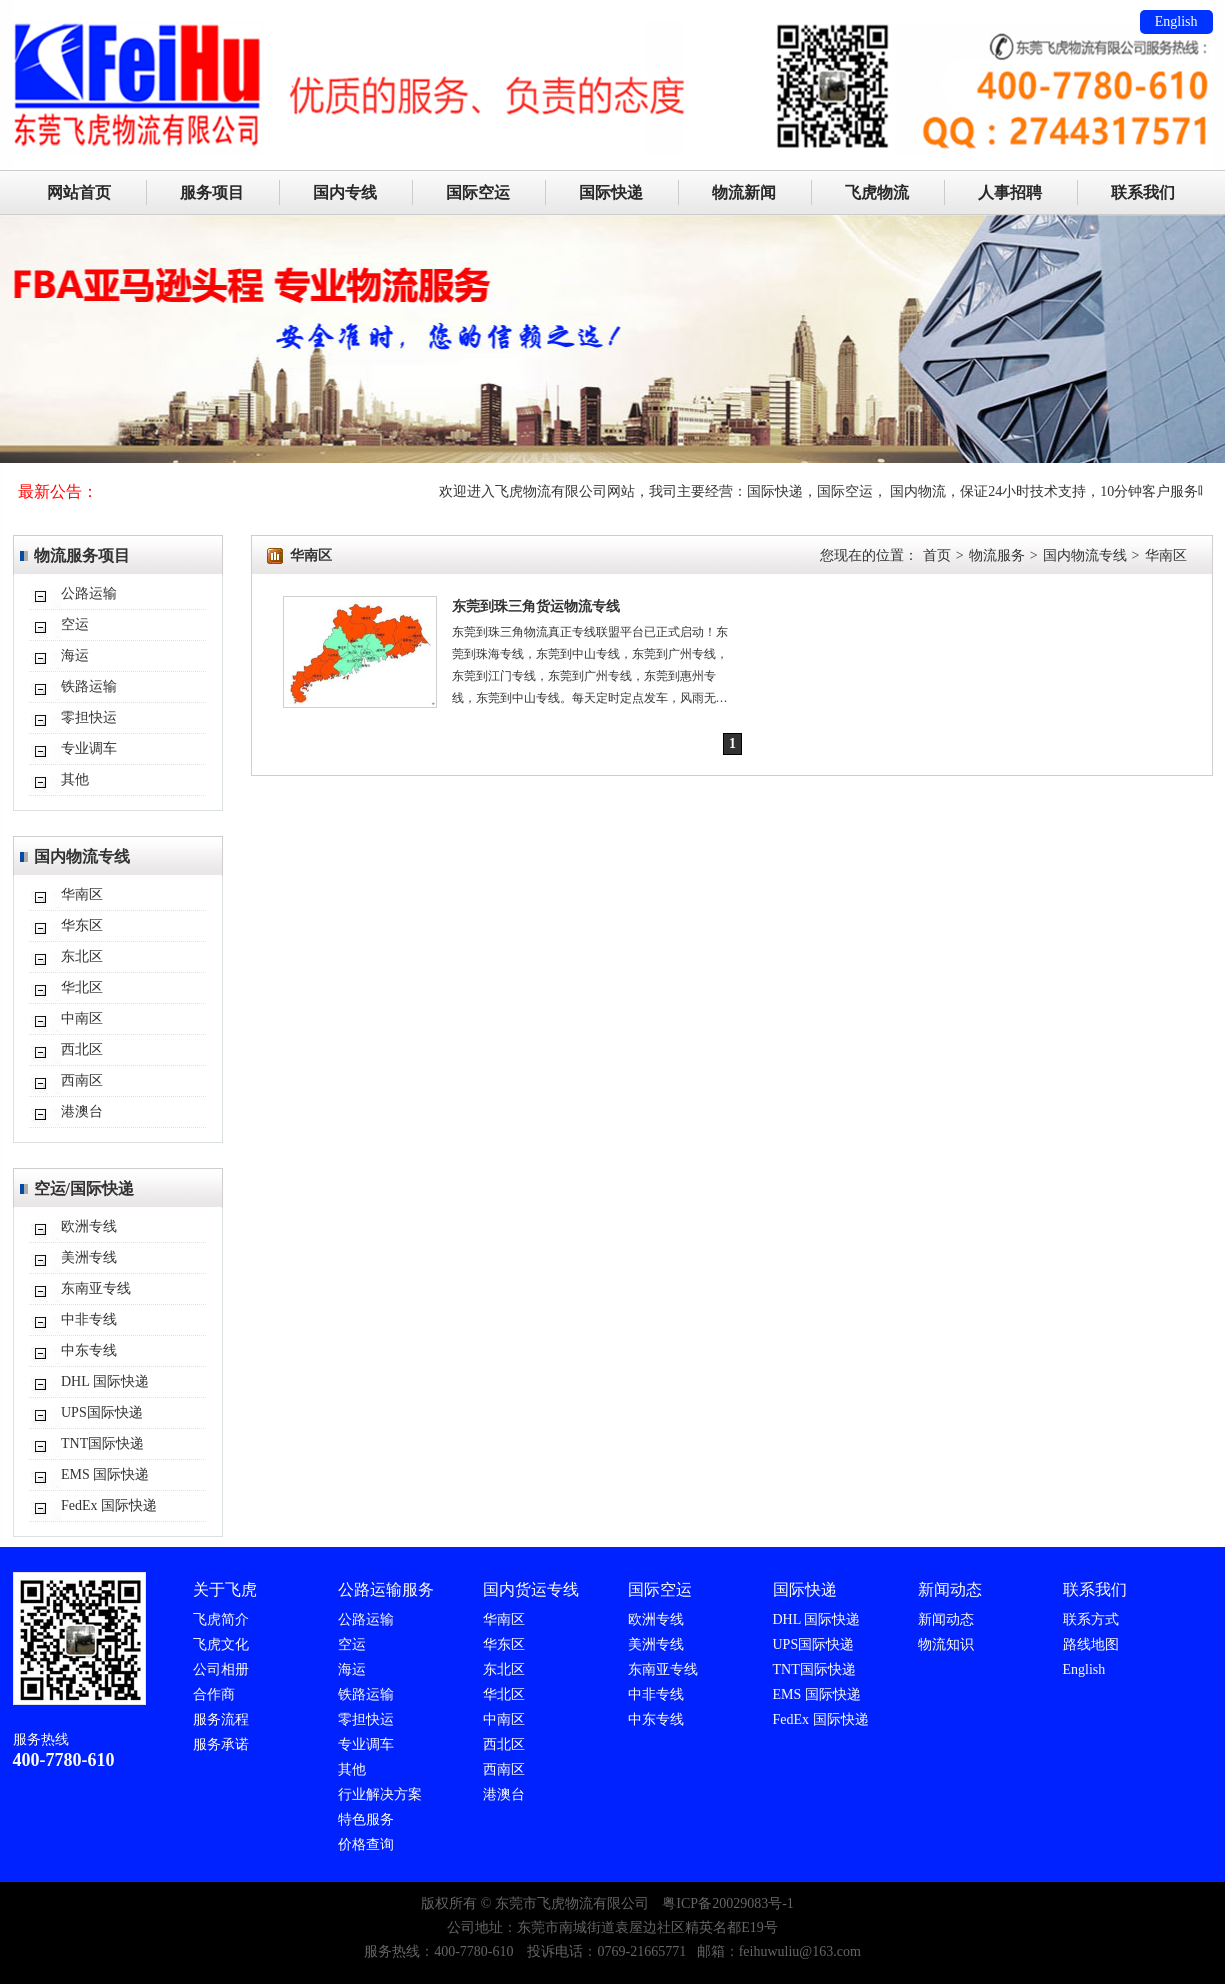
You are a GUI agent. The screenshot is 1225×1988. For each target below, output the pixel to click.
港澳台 (82, 1111)
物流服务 (997, 555)
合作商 (214, 1694)
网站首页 (79, 192)
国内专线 (345, 192)
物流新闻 (744, 192)
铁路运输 (89, 686)
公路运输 (89, 593)
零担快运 (89, 717)
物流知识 (946, 1644)
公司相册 (221, 1669)
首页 (937, 555)
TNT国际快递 (102, 1443)
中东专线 (89, 1350)
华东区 (82, 925)
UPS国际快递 (102, 1412)
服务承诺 (221, 1744)
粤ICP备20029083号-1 (727, 1903)
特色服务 (366, 1819)
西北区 (82, 1049)
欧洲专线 (89, 1226)
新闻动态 (946, 1619)
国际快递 (611, 192)
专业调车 (89, 748)
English (1176, 21)
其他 (75, 779)
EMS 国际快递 (105, 1474)
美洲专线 (89, 1257)
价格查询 (366, 1844)
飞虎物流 (877, 192)
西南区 (82, 1080)
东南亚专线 (96, 1288)
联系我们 (1143, 192)
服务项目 (212, 192)
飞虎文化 (221, 1644)
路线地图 (1091, 1644)
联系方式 (1091, 1619)
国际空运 (478, 192)
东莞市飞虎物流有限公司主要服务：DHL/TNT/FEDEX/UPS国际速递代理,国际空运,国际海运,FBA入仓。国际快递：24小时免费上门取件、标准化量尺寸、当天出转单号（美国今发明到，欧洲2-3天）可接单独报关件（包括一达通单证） (613, 25)
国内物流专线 (1085, 555)
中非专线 (89, 1319)
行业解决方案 (380, 1794)
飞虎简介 (221, 1619)
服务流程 (221, 1719)
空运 (75, 624)
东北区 (82, 956)
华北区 (82, 987)
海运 (75, 655)
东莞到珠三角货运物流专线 (536, 606)
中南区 (82, 1018)
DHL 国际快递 (105, 1381)
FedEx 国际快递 (109, 1505)
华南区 (82, 894)
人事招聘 (1010, 192)
